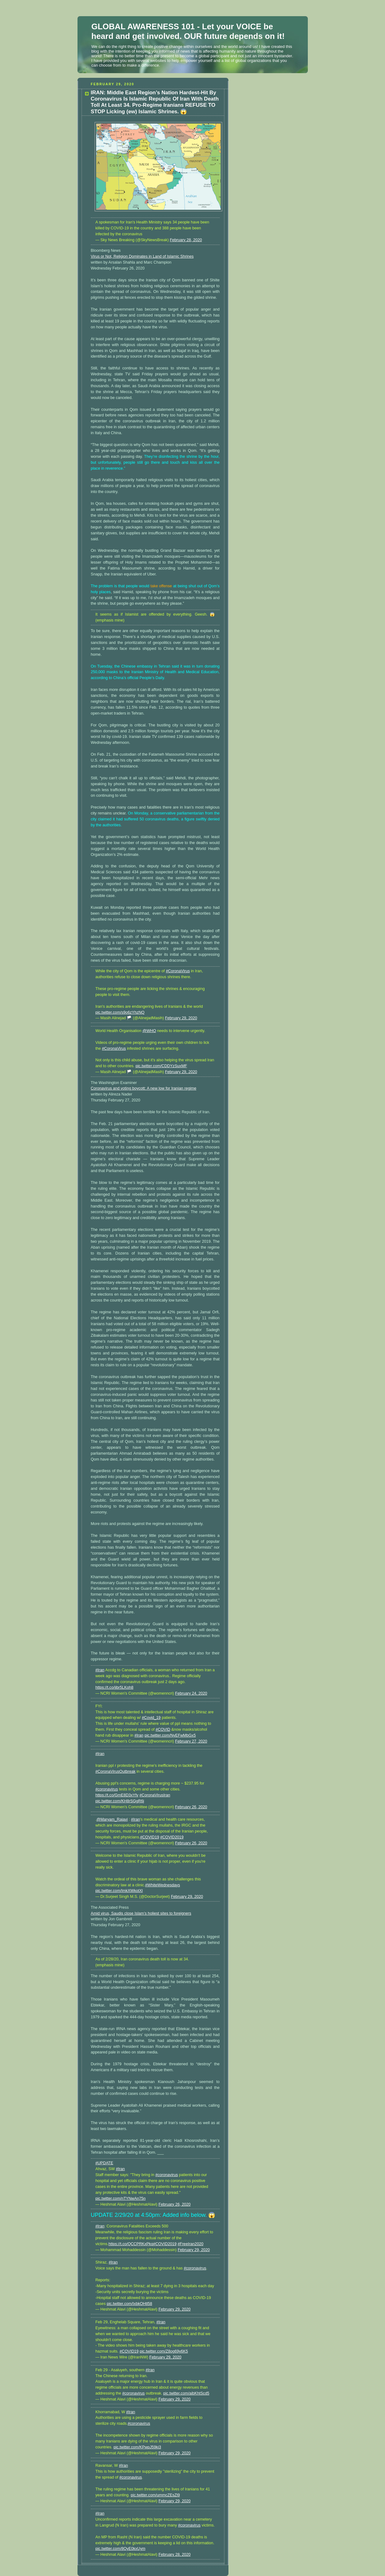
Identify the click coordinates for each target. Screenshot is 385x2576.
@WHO (149, 1031)
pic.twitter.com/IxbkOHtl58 (129, 2304)
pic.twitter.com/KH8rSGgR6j (120, 1801)
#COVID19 (149, 1837)
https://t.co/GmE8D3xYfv (117, 1795)
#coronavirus (107, 1789)
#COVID (163, 1729)
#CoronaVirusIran (154, 1795)
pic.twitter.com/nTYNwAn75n (121, 2198)
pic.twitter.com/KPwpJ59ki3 (137, 2447)
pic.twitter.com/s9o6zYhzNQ (120, 1012)
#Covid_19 (151, 1717)
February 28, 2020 (186, 240)
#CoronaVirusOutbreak (116, 1771)
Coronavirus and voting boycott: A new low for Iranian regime (143, 1088)
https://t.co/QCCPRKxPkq (131, 2244)
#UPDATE (104, 2163)
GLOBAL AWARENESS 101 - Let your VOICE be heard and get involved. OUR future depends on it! (188, 31)
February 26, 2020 (191, 1807)
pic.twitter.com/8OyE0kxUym (120, 2548)
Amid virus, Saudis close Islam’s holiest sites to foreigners (141, 1913)
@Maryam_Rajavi (112, 1819)
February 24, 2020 (191, 1693)
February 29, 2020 (181, 1018)
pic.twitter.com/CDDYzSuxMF (161, 1066)
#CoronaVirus (178, 971)
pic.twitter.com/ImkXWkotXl (119, 1891)
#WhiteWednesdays (162, 1885)
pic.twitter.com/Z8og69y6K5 (164, 2351)
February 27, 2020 (191, 1741)
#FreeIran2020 (191, 2244)
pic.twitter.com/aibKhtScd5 (186, 2393)
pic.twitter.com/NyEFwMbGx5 (170, 1735)
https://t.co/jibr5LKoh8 (115, 1687)
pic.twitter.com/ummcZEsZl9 (155, 2495)
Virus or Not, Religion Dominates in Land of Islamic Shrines (142, 256)
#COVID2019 (172, 1837)
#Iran (100, 1670)
